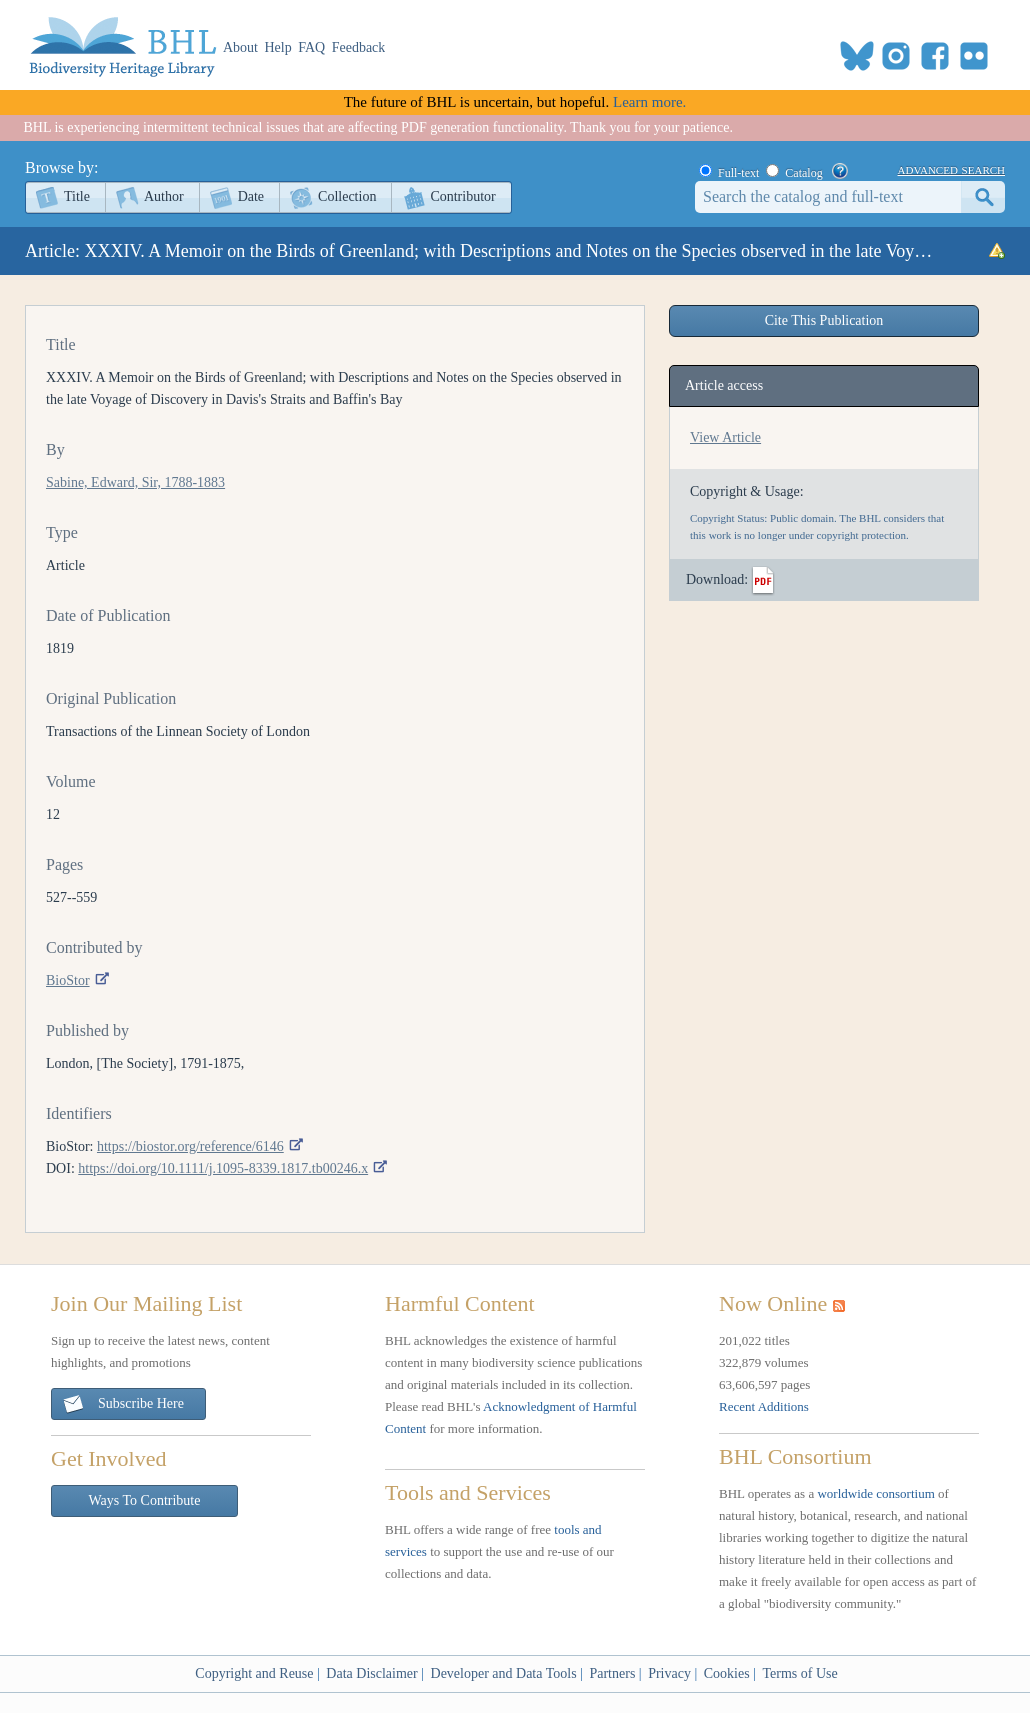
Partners (612, 1673)
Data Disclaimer (371, 1673)
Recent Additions (764, 1406)
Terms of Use (799, 1673)
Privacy (669, 1673)
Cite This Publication (824, 320)
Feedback (359, 47)
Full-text (738, 173)
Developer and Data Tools (504, 1673)
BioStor (68, 980)
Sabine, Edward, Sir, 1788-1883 (135, 482)
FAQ (311, 47)
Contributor (462, 196)
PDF (763, 581)
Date (251, 196)
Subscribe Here (123, 1404)
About (240, 47)
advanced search (951, 169)
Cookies (727, 1673)
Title (77, 196)
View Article (725, 437)
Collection (347, 196)
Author (164, 196)
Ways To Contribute (145, 1500)
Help (278, 47)
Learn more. (649, 102)
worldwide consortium (875, 1493)
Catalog (803, 173)
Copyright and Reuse (254, 1673)
